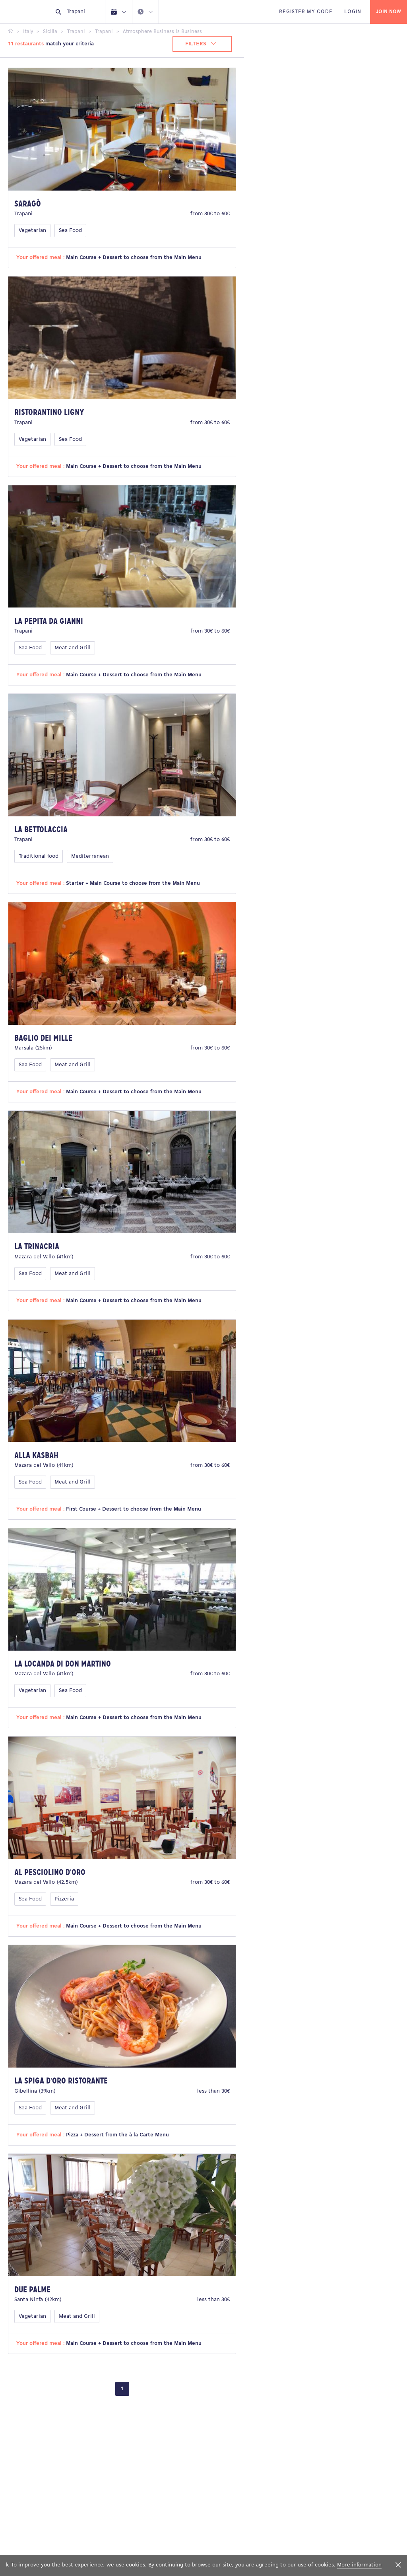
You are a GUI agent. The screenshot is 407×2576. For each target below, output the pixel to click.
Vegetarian (32, 231)
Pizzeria (64, 1899)
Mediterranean (90, 856)
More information (359, 2565)
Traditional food (38, 856)
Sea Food (70, 231)
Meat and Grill (72, 648)
